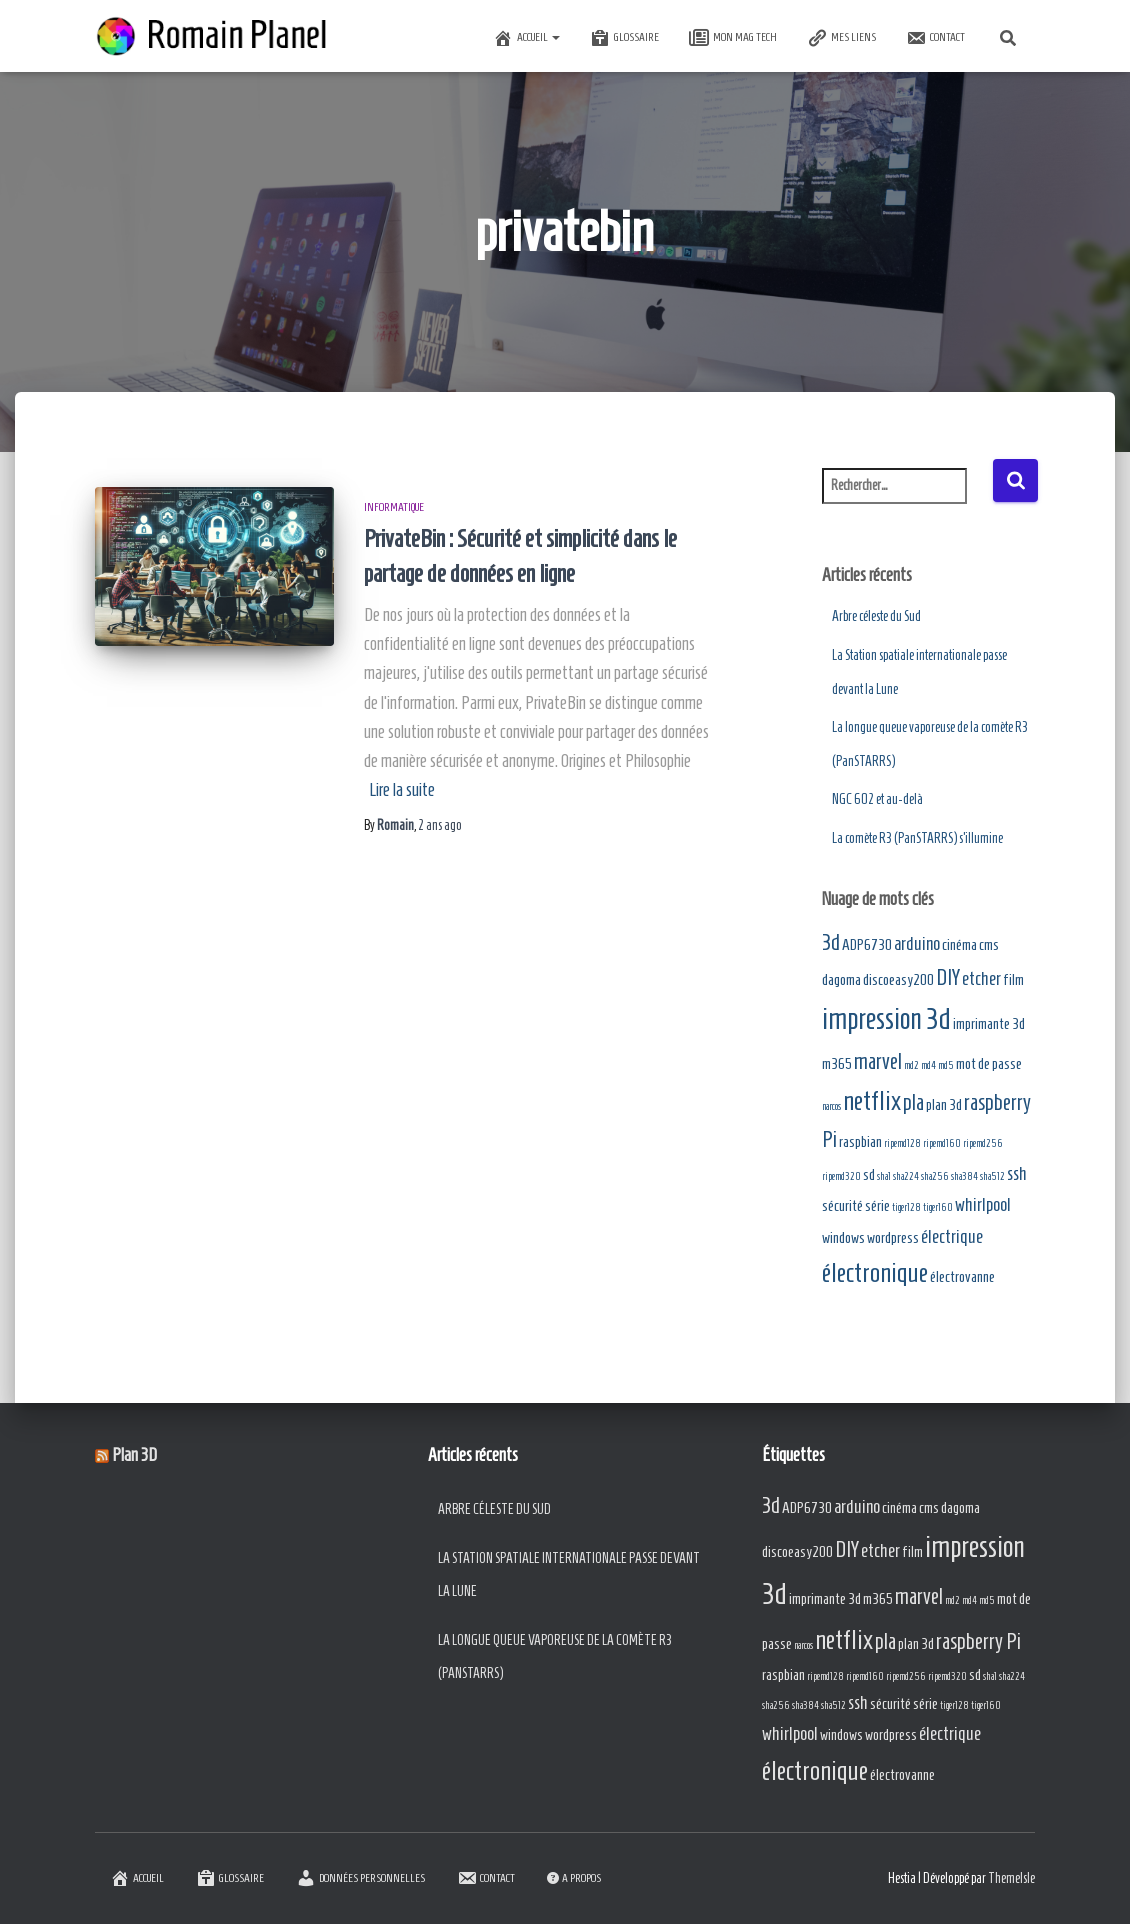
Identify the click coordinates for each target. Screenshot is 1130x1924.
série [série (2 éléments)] (877, 1205)
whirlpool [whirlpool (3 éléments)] (983, 1204)
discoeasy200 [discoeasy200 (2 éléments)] (898, 979)
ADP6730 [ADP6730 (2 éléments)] (867, 944)
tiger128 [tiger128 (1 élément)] (906, 1207)
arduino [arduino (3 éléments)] (917, 943)
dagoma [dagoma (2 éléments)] (841, 979)
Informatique (394, 506)
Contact (935, 38)
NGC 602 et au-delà (877, 799)
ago (440, 825)
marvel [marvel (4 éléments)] (878, 1061)
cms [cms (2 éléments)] (989, 944)
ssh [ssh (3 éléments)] (1017, 1173)
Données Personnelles (360, 1878)
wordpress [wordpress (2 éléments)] (893, 1237)
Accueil (526, 38)
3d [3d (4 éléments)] (831, 942)
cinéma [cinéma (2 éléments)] (959, 944)
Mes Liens (841, 38)
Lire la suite (402, 790)
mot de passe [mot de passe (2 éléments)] (989, 1063)
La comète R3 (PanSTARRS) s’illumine (917, 838)
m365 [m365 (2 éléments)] (837, 1063)
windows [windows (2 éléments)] (843, 1237)
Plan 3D (134, 1455)
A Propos (574, 1877)
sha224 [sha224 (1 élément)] (906, 1176)
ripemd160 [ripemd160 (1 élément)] (942, 1143)
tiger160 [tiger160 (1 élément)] (938, 1207)
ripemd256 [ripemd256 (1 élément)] (983, 1143)
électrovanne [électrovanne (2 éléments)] (962, 1276)
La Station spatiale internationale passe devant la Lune (569, 1575)
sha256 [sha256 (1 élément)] (935, 1176)
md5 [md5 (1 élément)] (946, 1065)
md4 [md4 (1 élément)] (928, 1065)
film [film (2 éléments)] (1013, 979)
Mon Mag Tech (733, 38)
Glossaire (624, 38)
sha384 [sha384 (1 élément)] (964, 1176)
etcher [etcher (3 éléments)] (981, 978)
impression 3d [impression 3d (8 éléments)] (886, 1019)
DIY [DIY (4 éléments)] (948, 977)
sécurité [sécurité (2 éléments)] (842, 1205)
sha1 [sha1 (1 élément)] (884, 1176)
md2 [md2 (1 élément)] (911, 1065)
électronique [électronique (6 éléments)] (875, 1272)
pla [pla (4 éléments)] (913, 1102)
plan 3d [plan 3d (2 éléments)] (944, 1104)
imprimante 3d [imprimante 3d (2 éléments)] (989, 1023)
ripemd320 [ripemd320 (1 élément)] (841, 1176)
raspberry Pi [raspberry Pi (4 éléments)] (978, 1641)
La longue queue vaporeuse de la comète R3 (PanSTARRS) (555, 1657)
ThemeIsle (1011, 1878)
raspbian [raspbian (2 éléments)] (860, 1141)
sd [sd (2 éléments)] (869, 1174)
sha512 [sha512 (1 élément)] (992, 1176)
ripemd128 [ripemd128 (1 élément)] (902, 1143)
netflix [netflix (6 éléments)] (872, 1100)
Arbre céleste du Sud (876, 616)
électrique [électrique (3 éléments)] (952, 1236)
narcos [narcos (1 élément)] (831, 1106)
